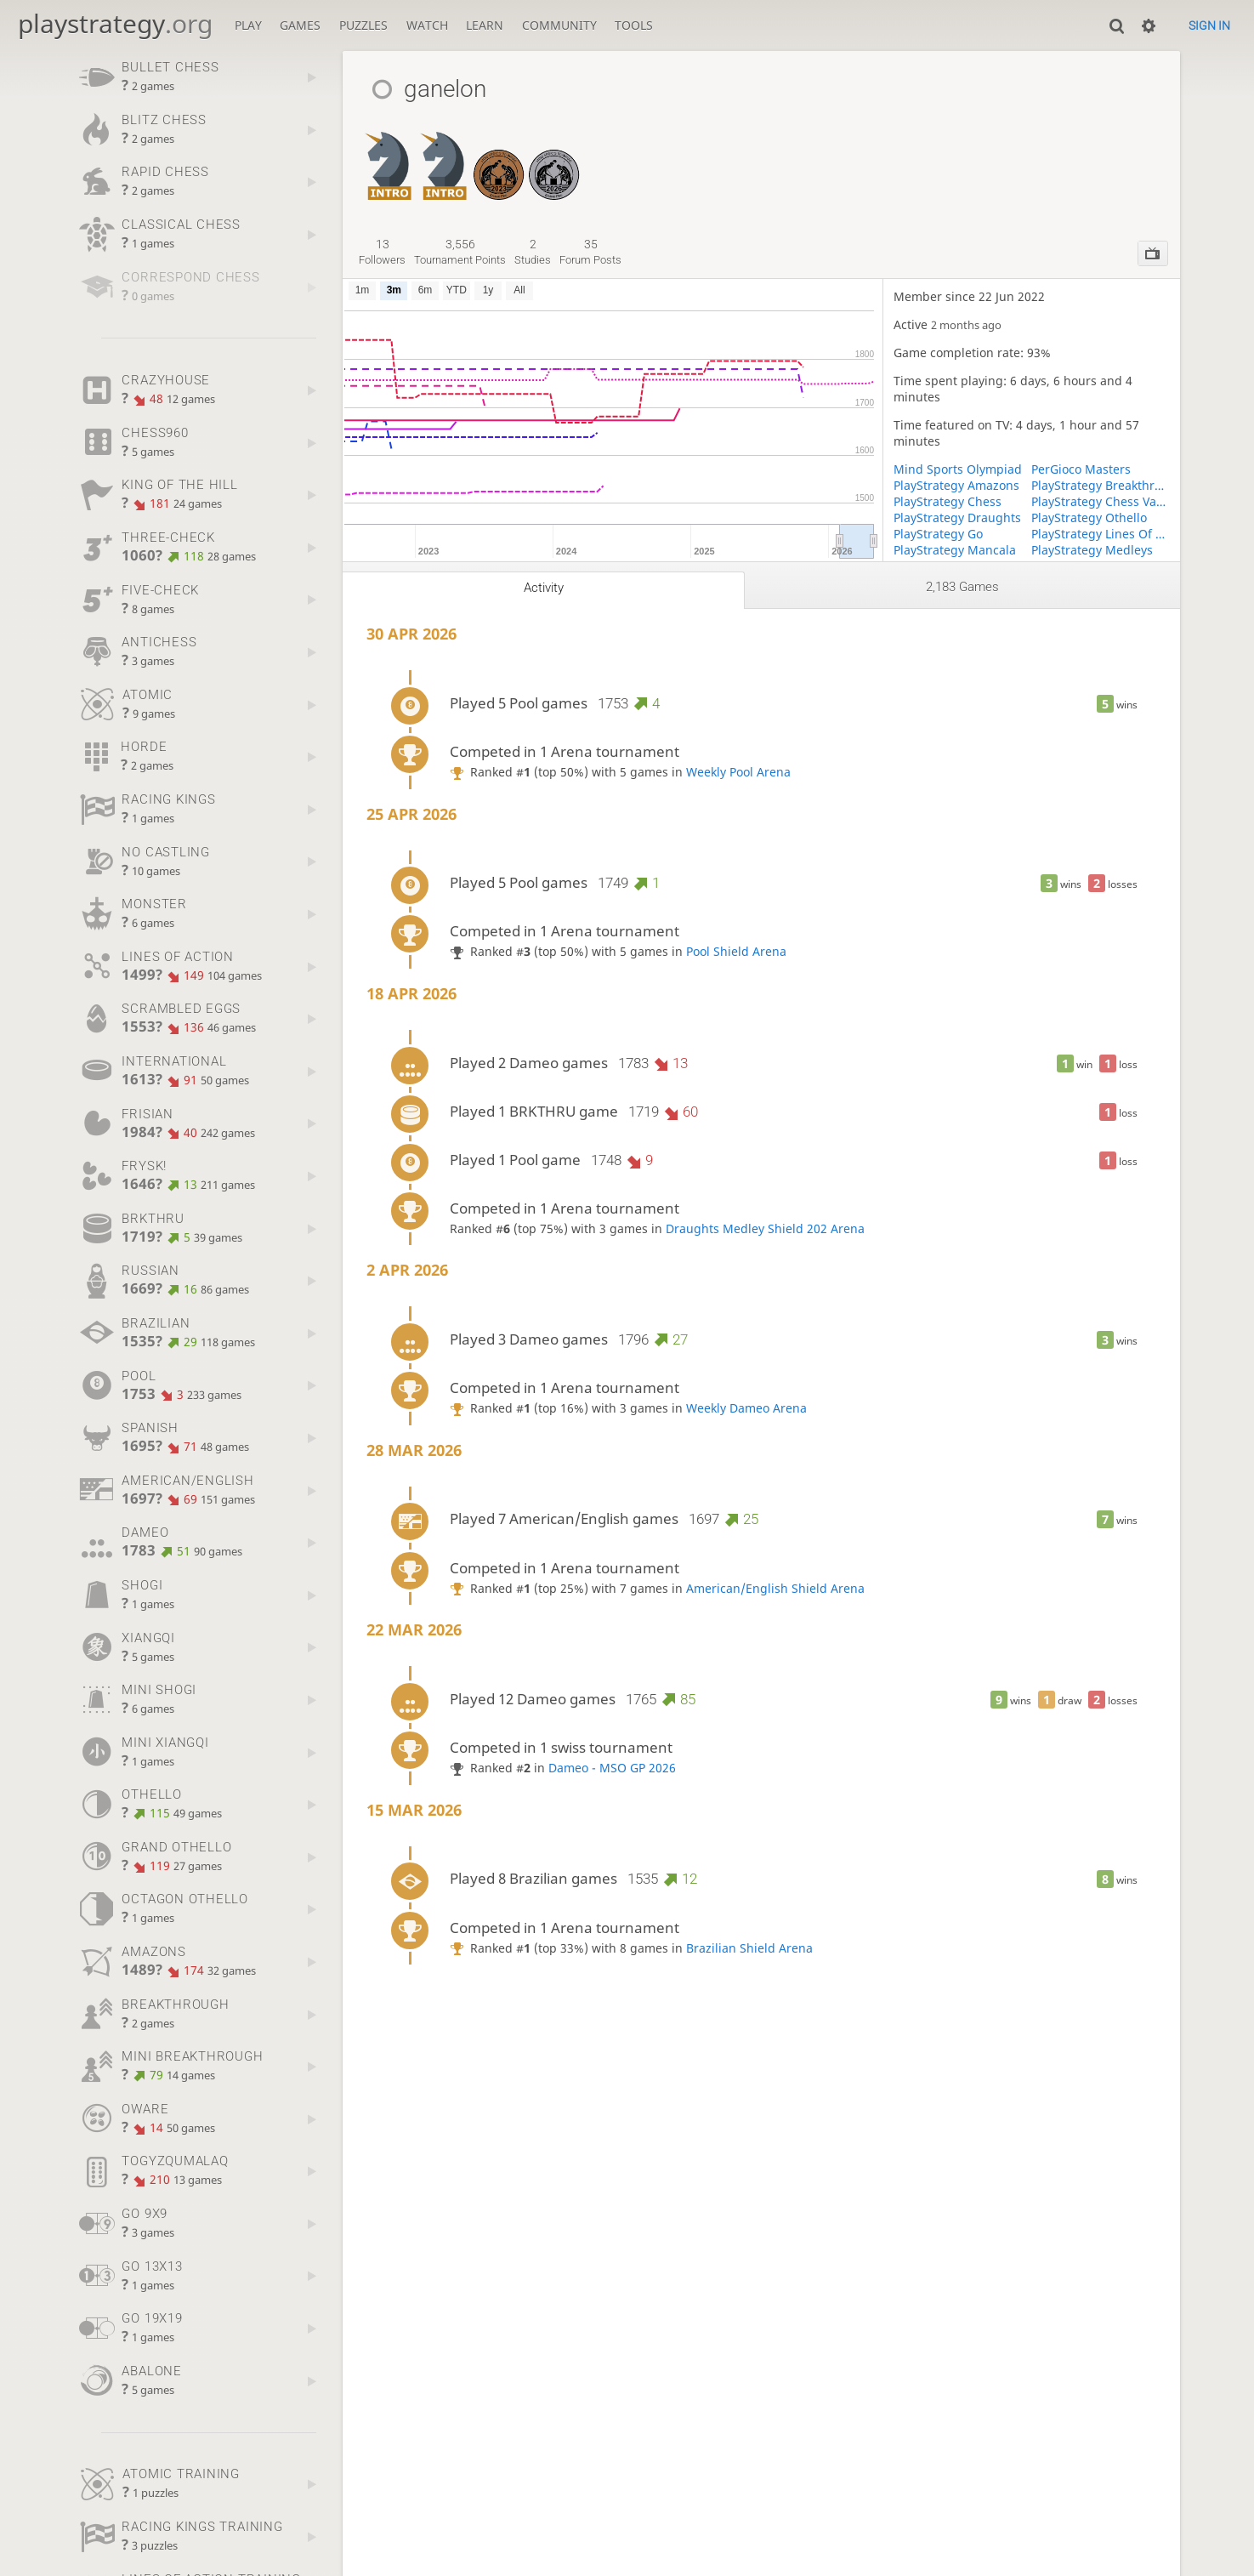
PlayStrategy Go (938, 534)
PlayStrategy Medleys (1092, 550)
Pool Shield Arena (736, 951)
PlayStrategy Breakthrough (1100, 485)
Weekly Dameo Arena (746, 1408)
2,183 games (962, 586)
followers (382, 251)
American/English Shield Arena (775, 1588)
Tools (634, 25)
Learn (484, 25)
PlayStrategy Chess (947, 501)
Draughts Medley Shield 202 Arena (765, 1228)
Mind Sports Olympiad (958, 469)
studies (532, 251)
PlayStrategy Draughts (957, 517)
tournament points (460, 251)
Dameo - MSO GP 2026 (612, 1768)
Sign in (1209, 25)
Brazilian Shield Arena (749, 1948)
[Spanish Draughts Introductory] (443, 157)
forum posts (590, 251)
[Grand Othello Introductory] (388, 157)
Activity (544, 587)
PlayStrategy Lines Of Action (1100, 534)
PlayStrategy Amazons (956, 485)
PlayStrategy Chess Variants (1100, 501)
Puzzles (363, 25)
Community (559, 25)
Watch (427, 25)
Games (300, 25)
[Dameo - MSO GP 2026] (554, 157)
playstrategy (115, 23)
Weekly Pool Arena (738, 772)
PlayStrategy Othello (1089, 517)
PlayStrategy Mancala (955, 550)
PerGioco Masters (1081, 469)
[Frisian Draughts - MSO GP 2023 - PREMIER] (498, 157)
